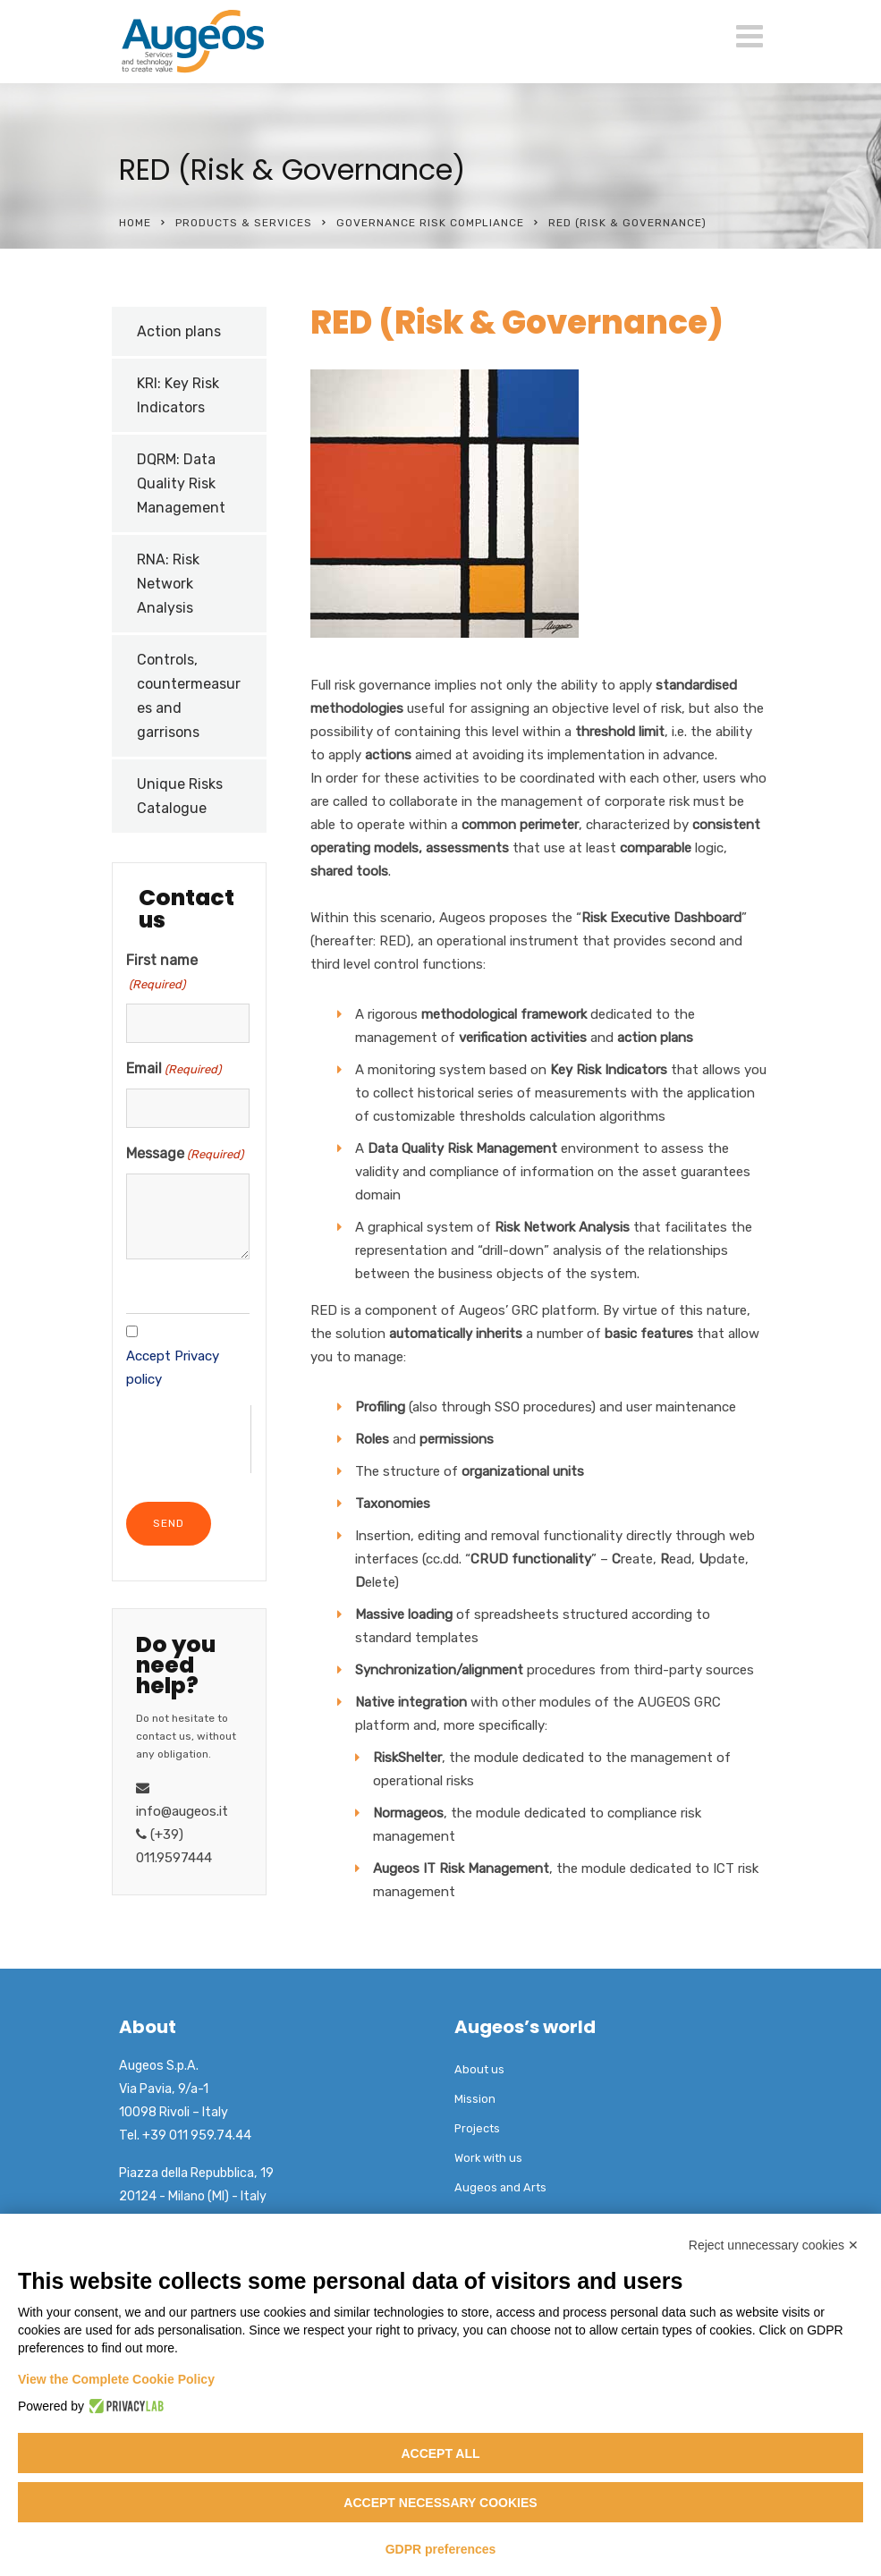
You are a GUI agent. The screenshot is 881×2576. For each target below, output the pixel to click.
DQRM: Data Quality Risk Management (181, 483)
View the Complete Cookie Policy (116, 2379)
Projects (477, 2128)
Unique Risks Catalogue (180, 796)
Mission (475, 2099)
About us (479, 2069)
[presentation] (188, 1440)
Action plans (179, 331)
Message (184, 1154)
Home (135, 222)
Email (173, 1069)
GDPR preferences (440, 2549)
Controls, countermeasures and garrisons (189, 696)
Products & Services (243, 222)
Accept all (440, 2453)
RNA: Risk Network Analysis (168, 583)
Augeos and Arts (500, 2187)
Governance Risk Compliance (430, 222)
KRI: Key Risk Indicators (178, 395)
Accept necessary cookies (440, 2503)
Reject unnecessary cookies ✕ (774, 2245)
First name (162, 974)
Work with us (488, 2158)
